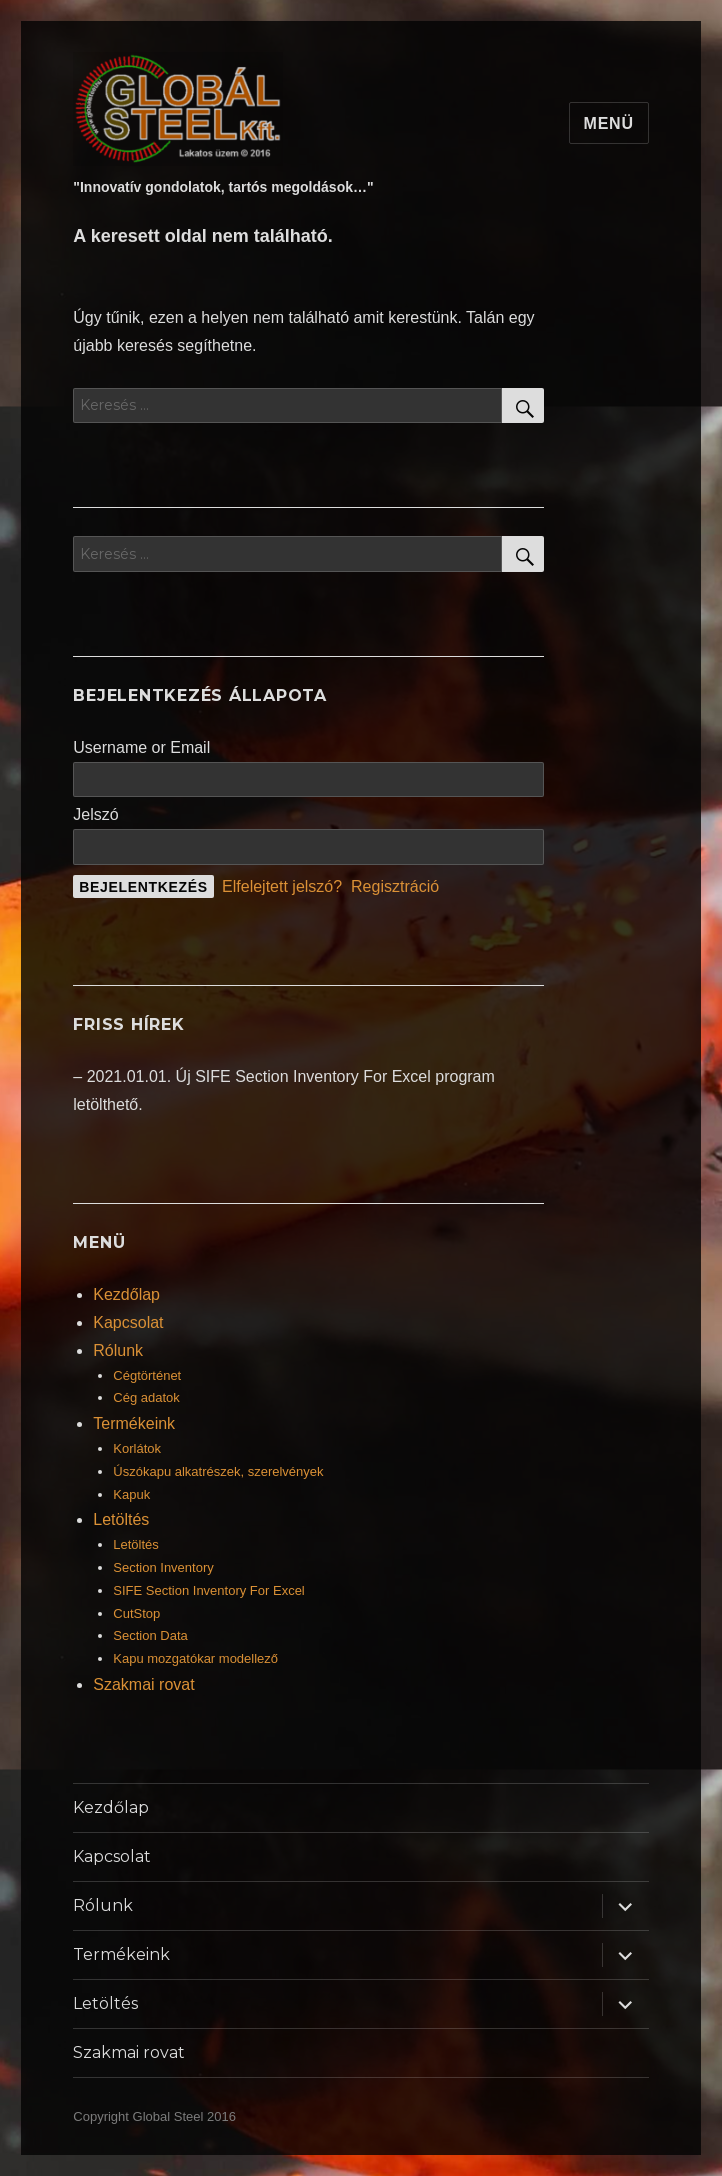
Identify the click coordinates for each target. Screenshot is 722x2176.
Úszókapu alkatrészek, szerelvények (218, 1471)
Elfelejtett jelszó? (282, 886)
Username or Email (141, 747)
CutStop (136, 1613)
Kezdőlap (126, 1294)
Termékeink (134, 1423)
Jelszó (95, 814)
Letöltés (121, 1519)
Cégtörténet (147, 1375)
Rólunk (118, 1350)
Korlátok (137, 1448)
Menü (609, 123)
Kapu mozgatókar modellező (195, 1658)
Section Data (150, 1635)
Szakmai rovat (143, 1684)
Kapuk (131, 1494)
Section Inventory (163, 1567)
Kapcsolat (128, 1322)
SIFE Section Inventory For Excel (208, 1590)
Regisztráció (395, 886)
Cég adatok (146, 1397)
